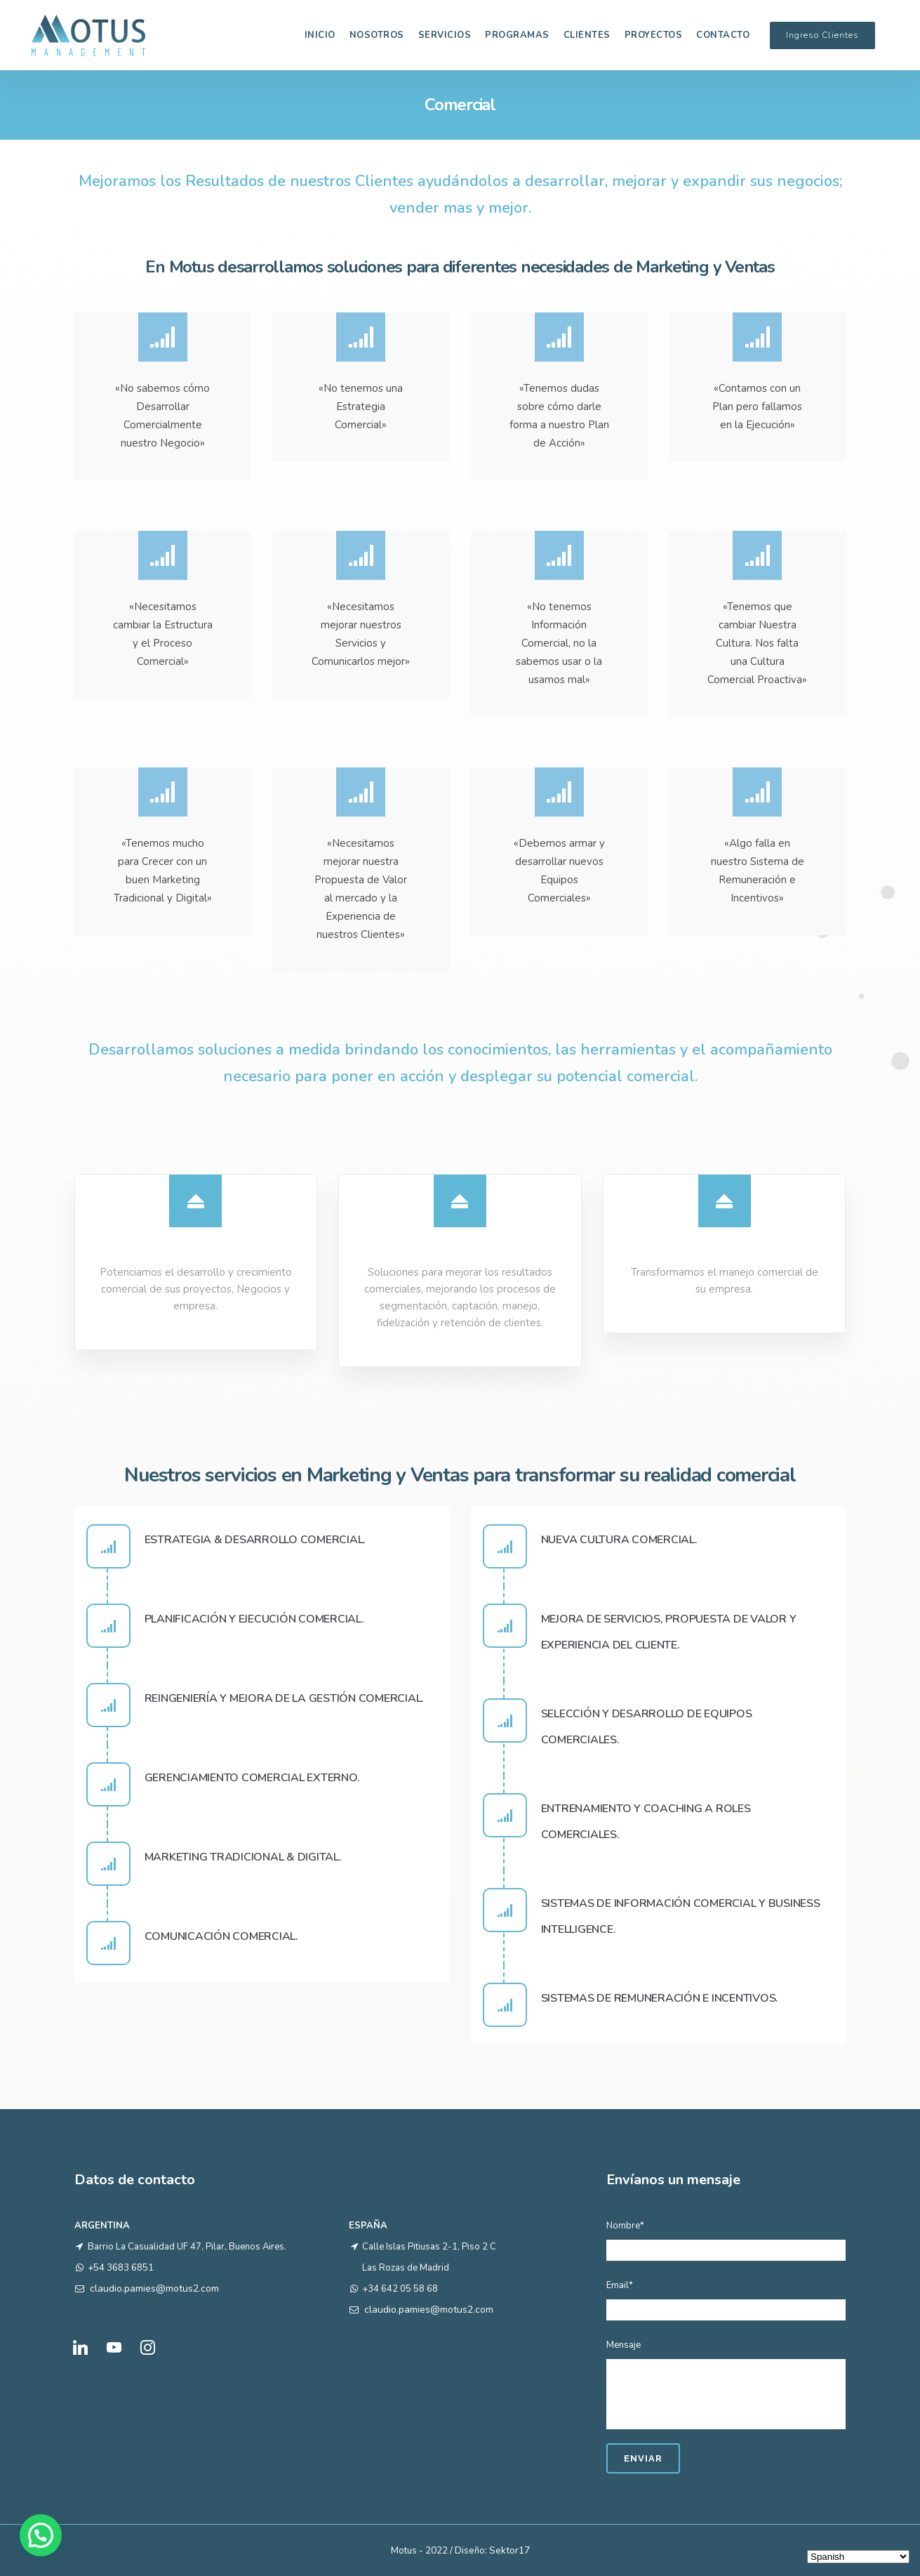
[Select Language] (858, 2556)
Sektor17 (509, 2550)
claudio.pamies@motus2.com (154, 2288)
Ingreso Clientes (822, 35)
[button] (41, 2535)
